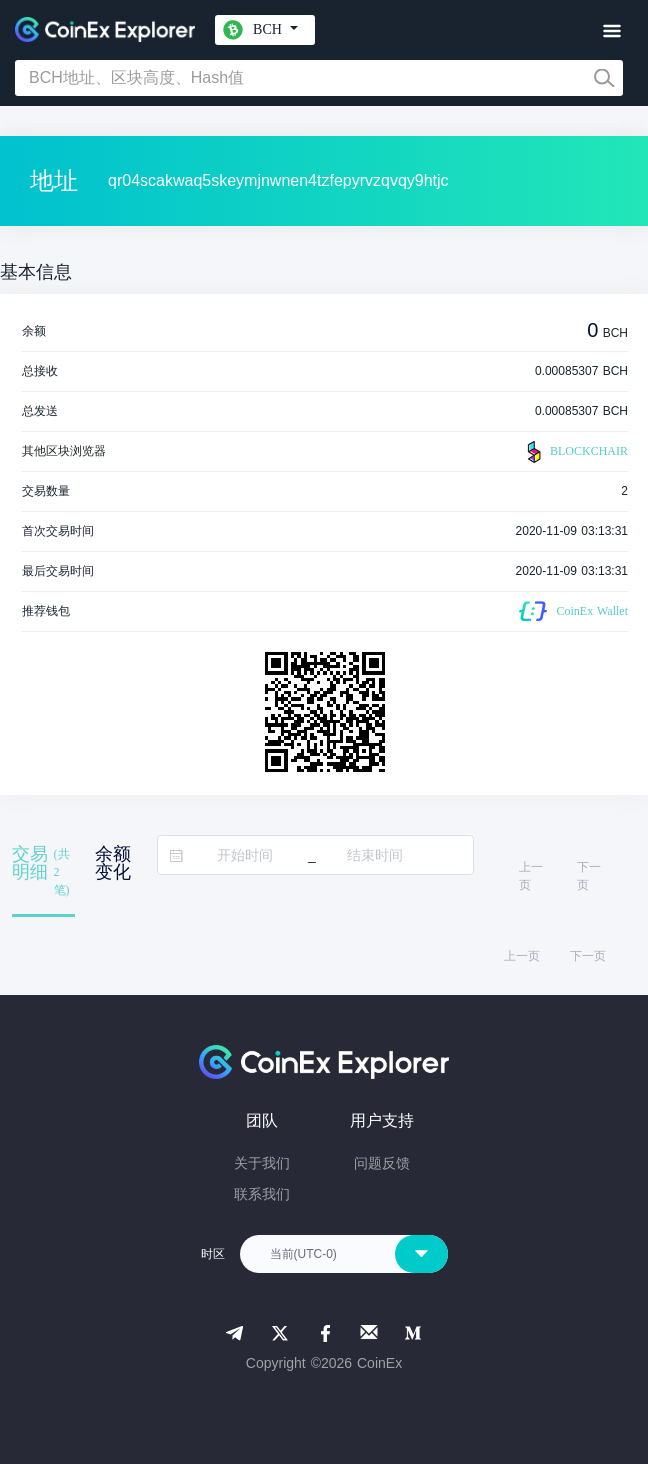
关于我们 (262, 1163)
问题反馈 (382, 1163)
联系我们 (262, 1194)
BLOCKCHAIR (575, 452)
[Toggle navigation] (611, 31)
